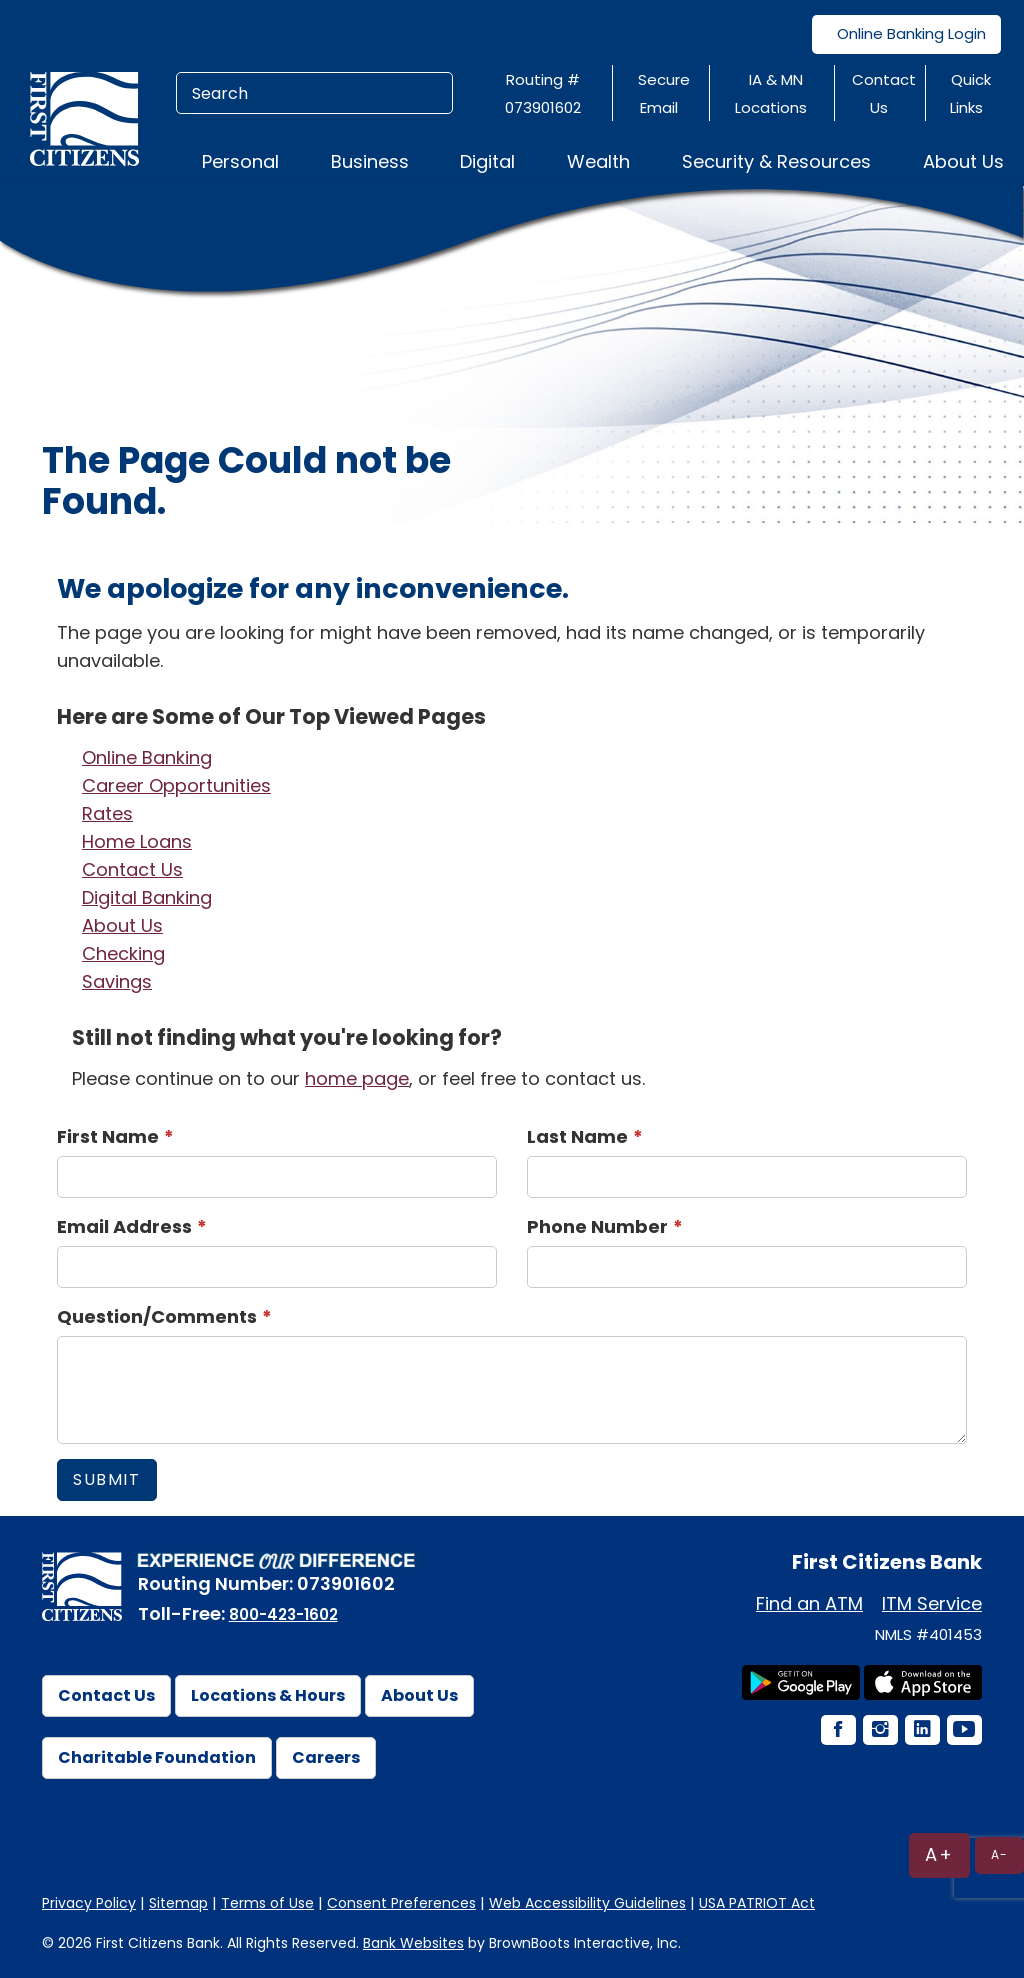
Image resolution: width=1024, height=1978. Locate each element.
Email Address (124, 1226)
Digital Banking (147, 897)
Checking (123, 953)
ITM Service (932, 1603)
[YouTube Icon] (963, 1731)
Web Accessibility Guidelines (587, 1903)
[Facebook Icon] (837, 1731)
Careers (326, 1757)
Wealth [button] (598, 161)
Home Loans (137, 841)
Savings (117, 981)
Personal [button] (240, 161)
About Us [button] (963, 161)
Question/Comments (157, 1316)
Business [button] (370, 161)
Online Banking (147, 757)
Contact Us (132, 869)
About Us (122, 925)
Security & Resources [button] (776, 161)
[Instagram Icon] (879, 1731)
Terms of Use (267, 1903)
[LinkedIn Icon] (921, 1731)
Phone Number (597, 1226)
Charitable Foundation (157, 1757)
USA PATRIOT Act (757, 1903)
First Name (108, 1136)
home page (357, 1078)
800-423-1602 (283, 1614)
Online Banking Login (906, 33)
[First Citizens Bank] (92, 118)
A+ (939, 1854)
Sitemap (178, 1903)
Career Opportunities (176, 785)
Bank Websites (413, 1943)
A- (999, 1854)
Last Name (577, 1136)
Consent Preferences (401, 1903)
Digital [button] (487, 161)
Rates (107, 813)
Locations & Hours (268, 1695)
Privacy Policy (89, 1903)
